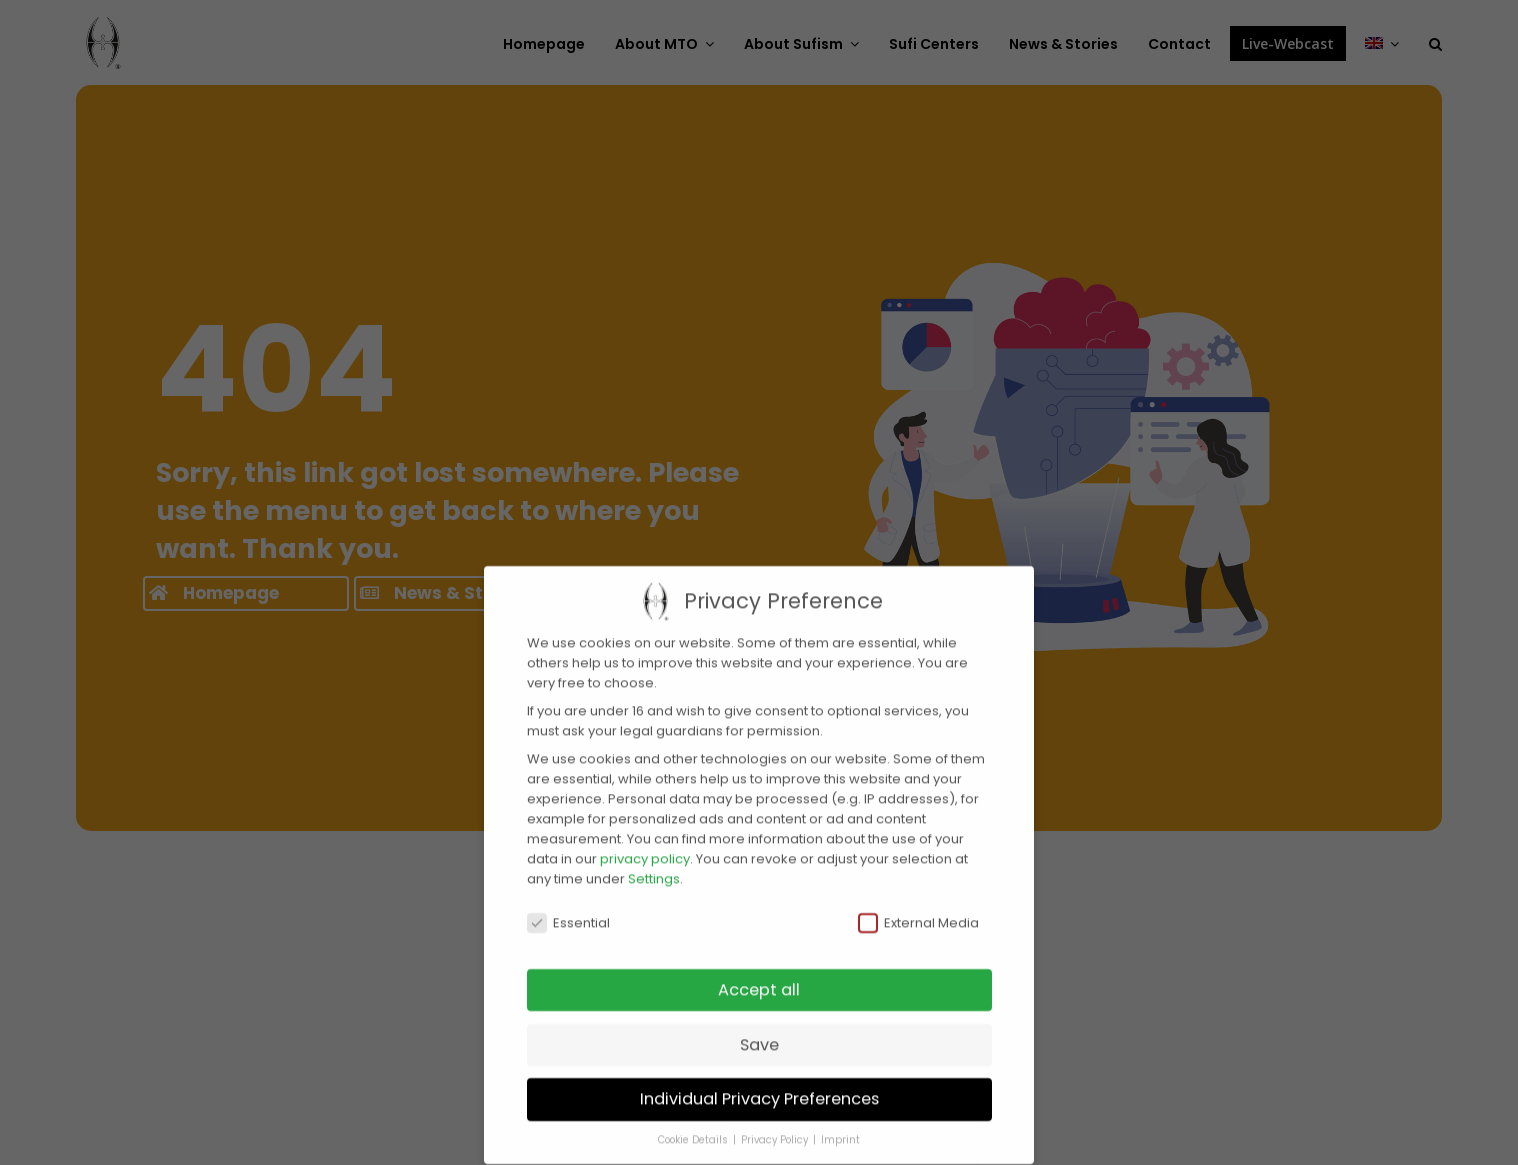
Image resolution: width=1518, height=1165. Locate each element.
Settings (654, 858)
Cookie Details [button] (694, 1120)
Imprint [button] (840, 1120)
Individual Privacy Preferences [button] (759, 1079)
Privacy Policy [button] (776, 1120)
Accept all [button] (759, 970)
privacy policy (645, 838)
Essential (568, 904)
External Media (918, 904)
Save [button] (759, 1024)
